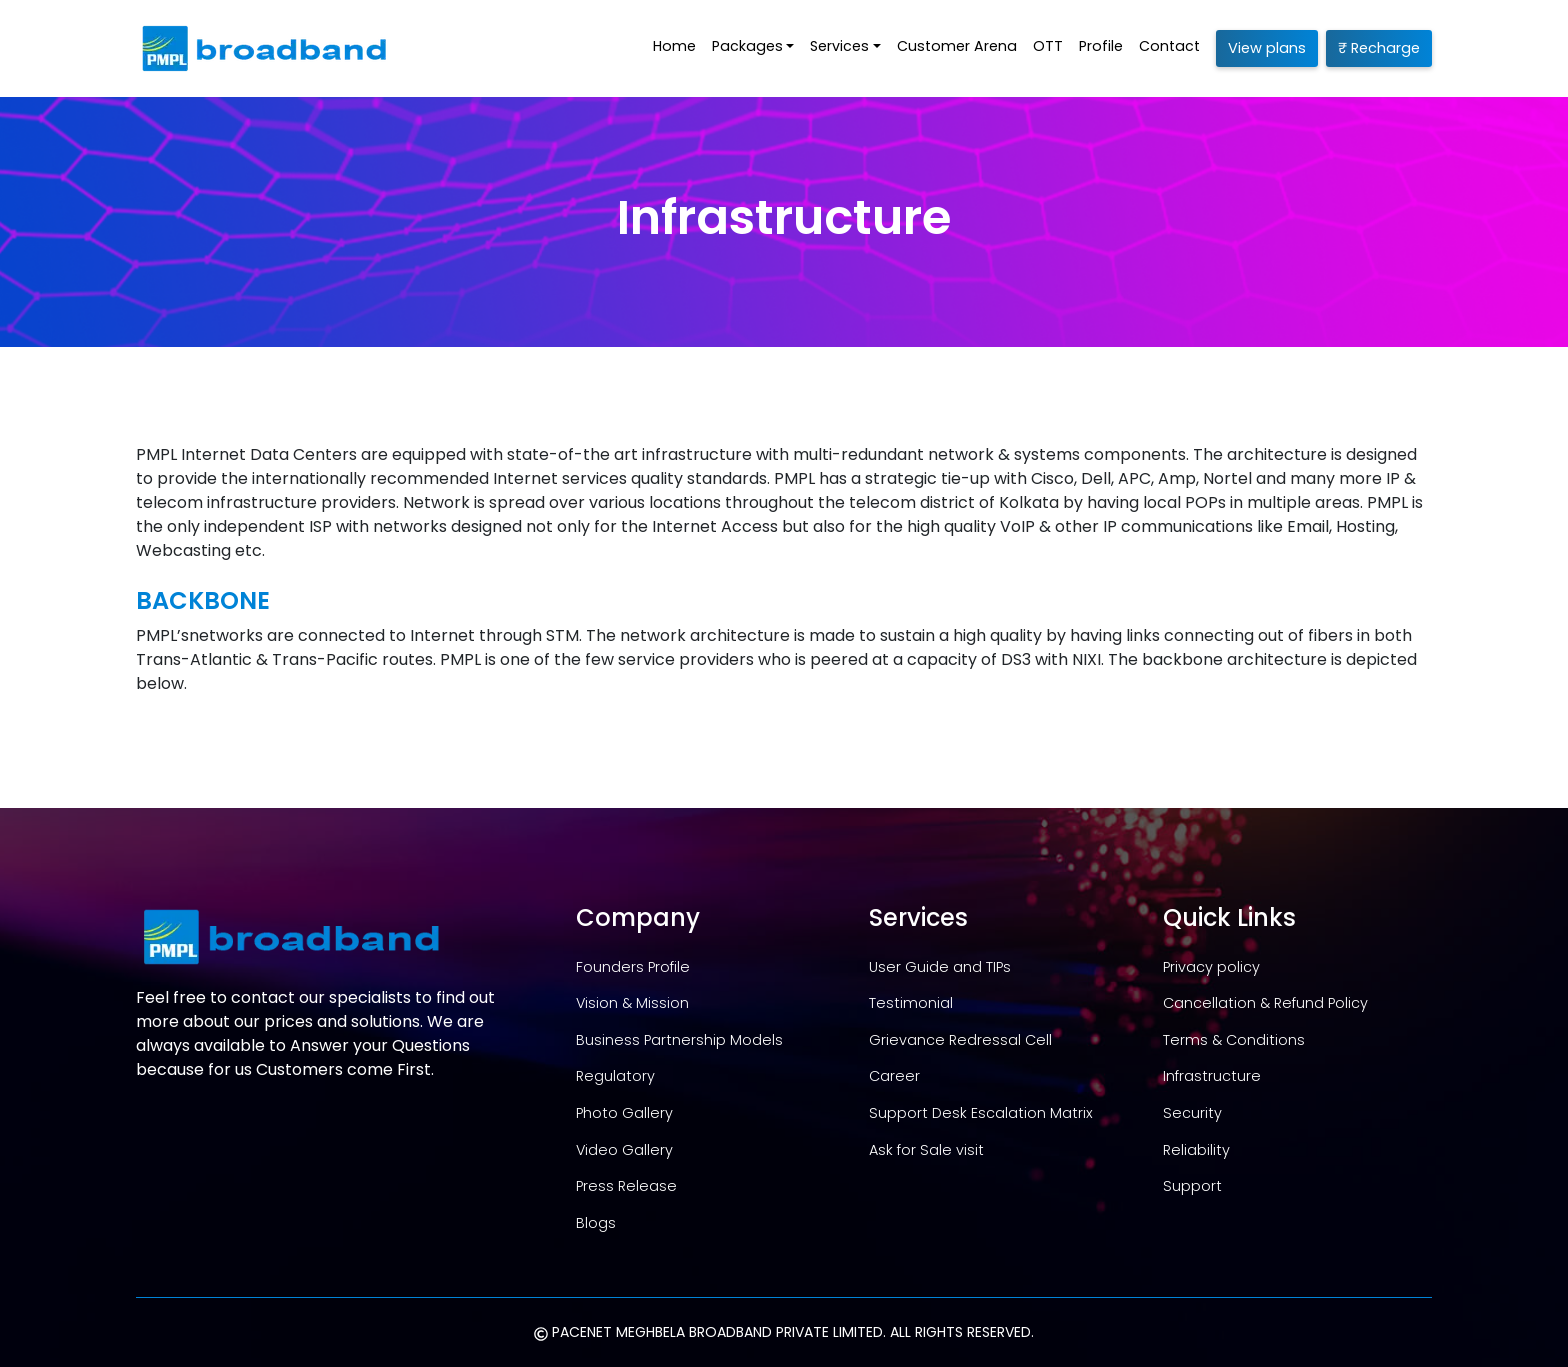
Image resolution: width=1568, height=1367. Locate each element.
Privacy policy (1211, 967)
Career (894, 1076)
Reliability (1196, 1150)
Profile (1101, 46)
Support (1192, 1186)
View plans (1267, 48)
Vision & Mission (632, 1003)
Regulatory (615, 1076)
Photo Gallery (624, 1113)
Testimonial (911, 1003)
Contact (1169, 46)
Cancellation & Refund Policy (1265, 1003)
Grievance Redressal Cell (960, 1040)
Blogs (596, 1223)
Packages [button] (747, 46)
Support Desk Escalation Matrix (981, 1113)
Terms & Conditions (1234, 1040)
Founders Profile (633, 967)
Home (674, 46)
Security (1192, 1113)
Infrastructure (1212, 1076)
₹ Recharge (1379, 48)
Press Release (626, 1186)
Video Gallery (624, 1150)
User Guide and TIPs (940, 967)
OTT (1048, 46)
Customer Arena (957, 46)
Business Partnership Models (679, 1040)
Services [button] (839, 46)
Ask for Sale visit (926, 1150)
